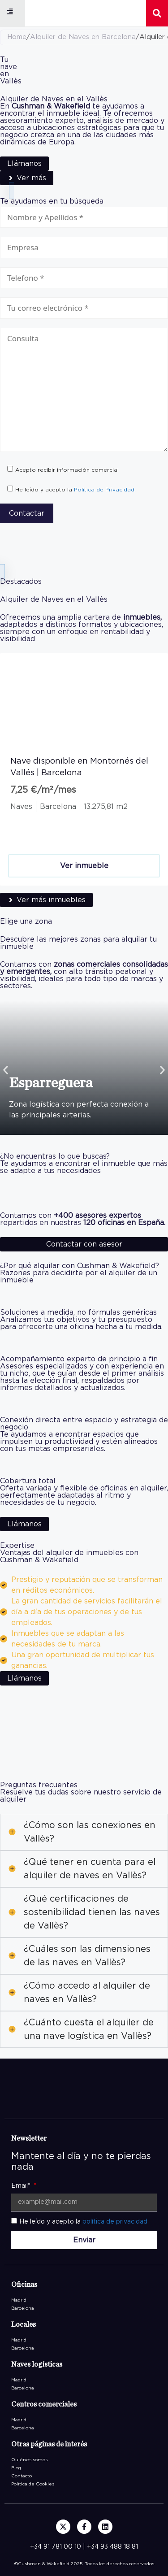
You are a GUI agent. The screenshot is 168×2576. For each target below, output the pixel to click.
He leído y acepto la (83, 2222)
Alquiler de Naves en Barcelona (83, 37)
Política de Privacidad (104, 489)
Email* (21, 2186)
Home (16, 37)
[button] (10, 11)
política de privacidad (114, 2222)
